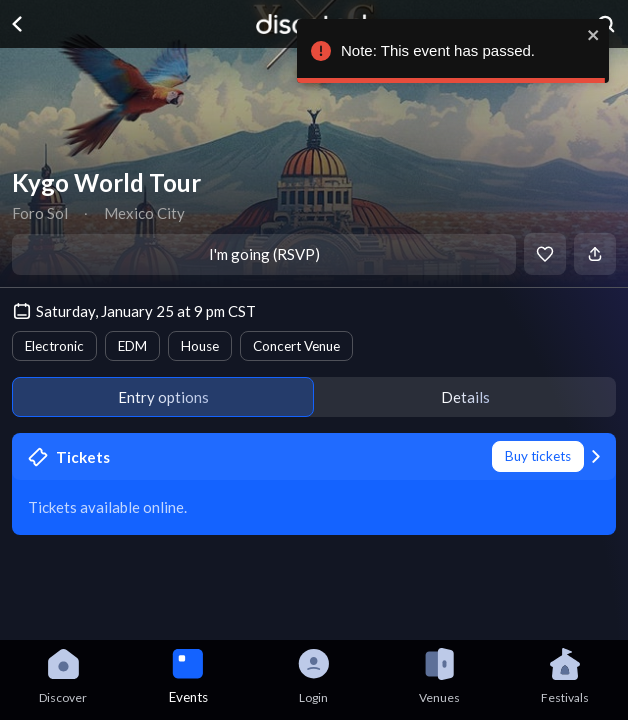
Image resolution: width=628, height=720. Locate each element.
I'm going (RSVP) (264, 254)
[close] (589, 35)
